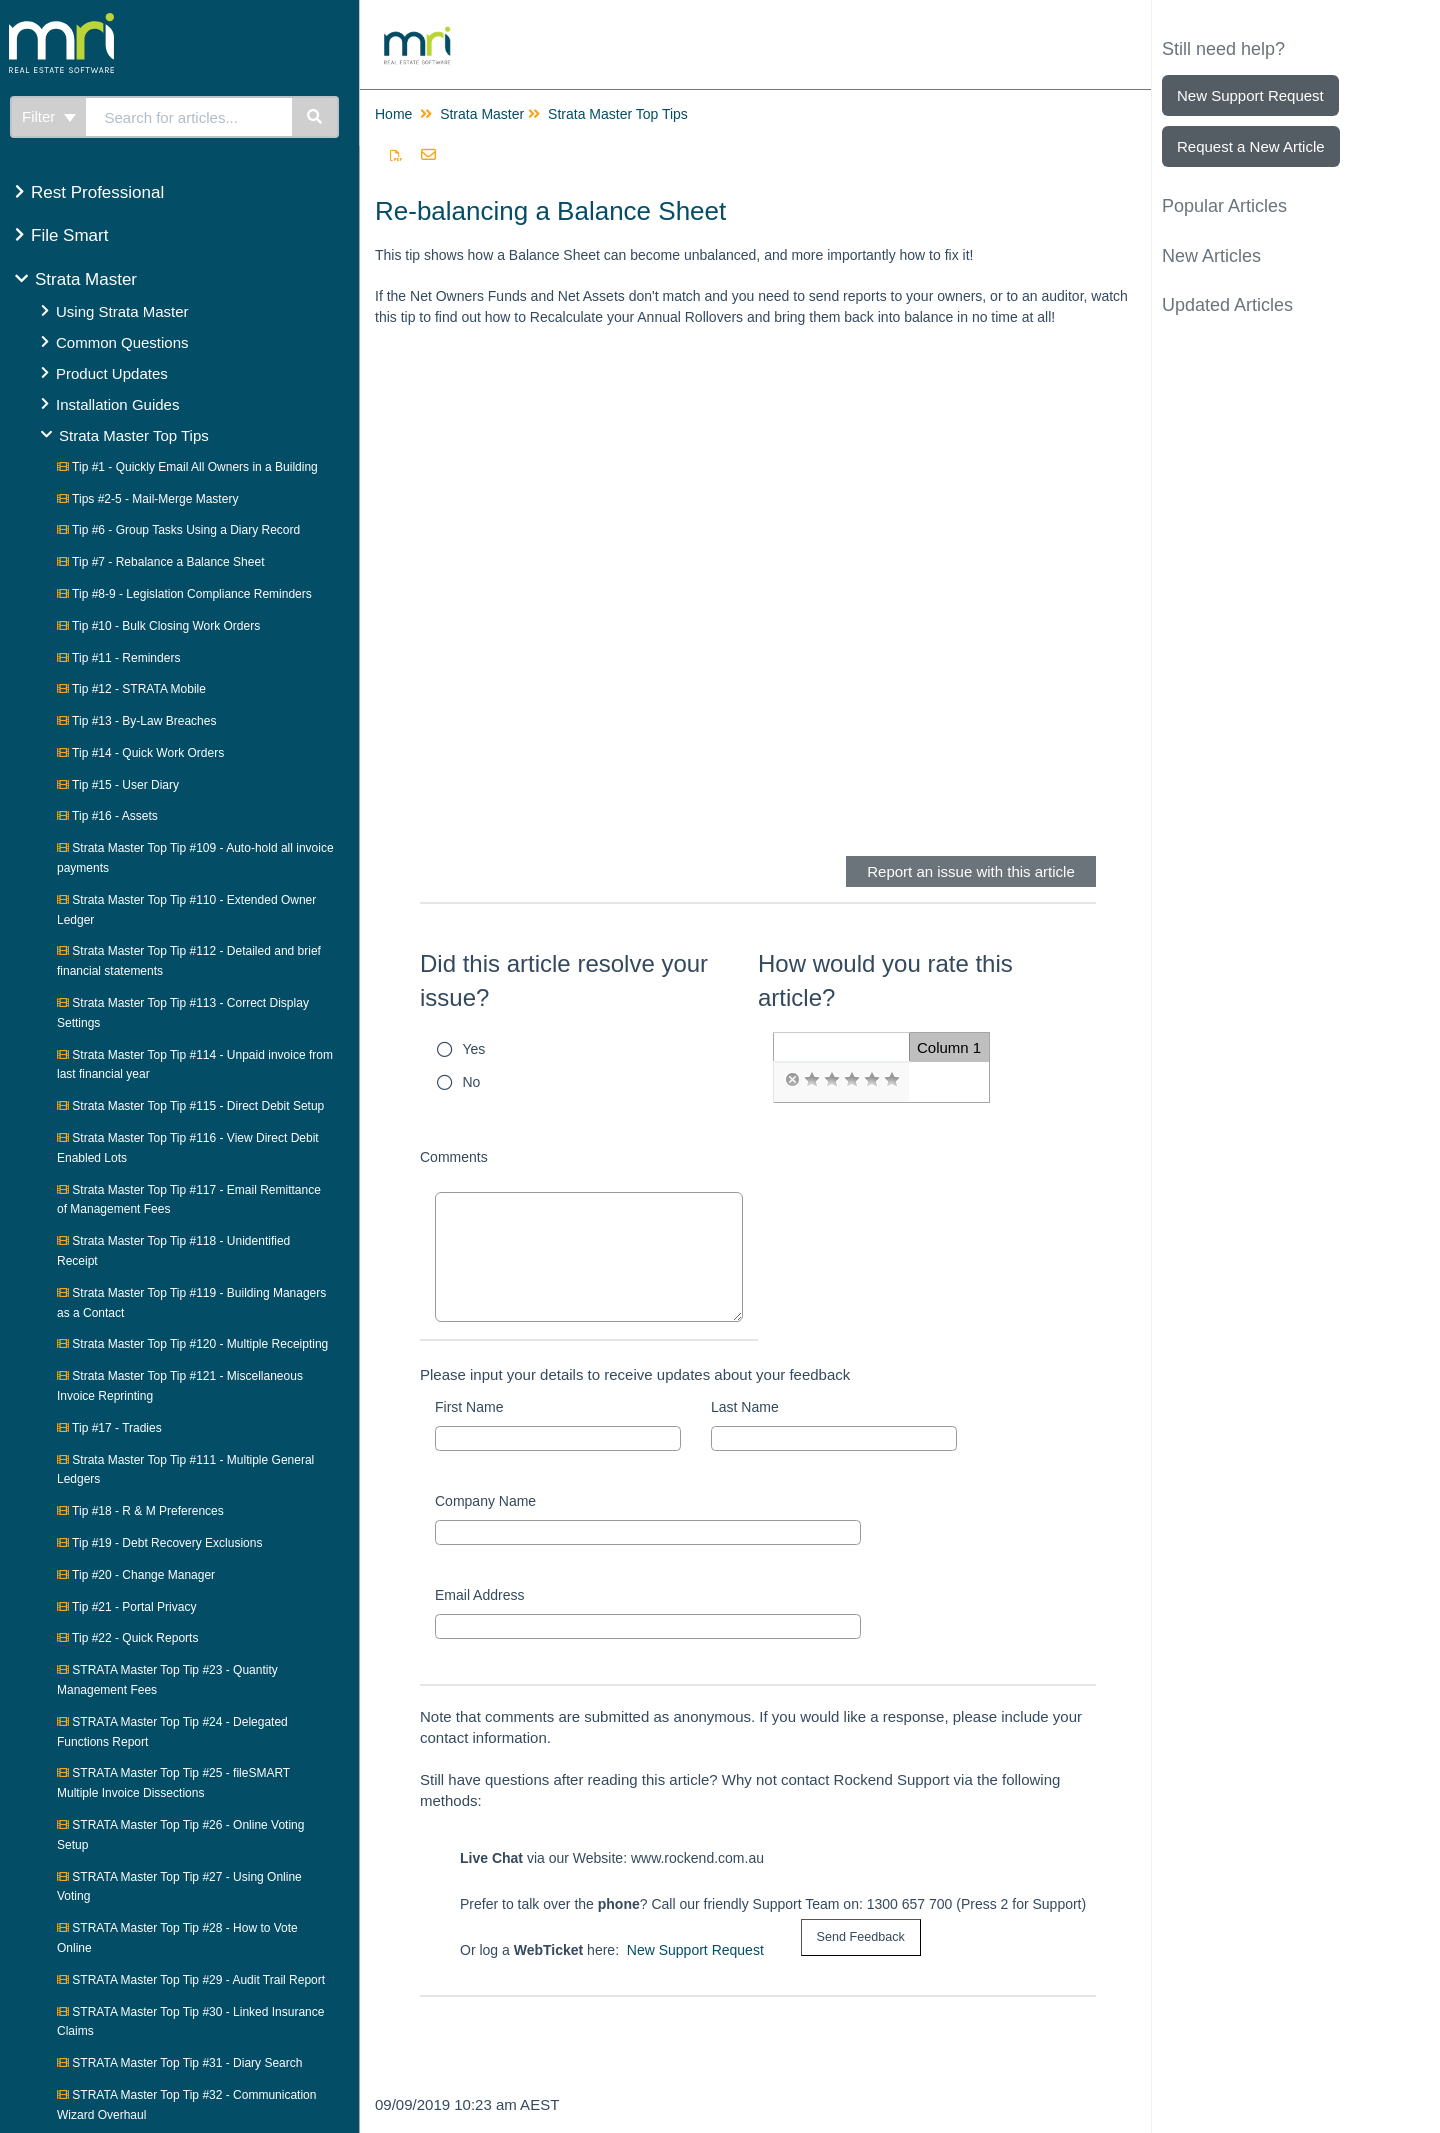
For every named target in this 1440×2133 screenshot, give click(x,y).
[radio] (792, 1080)
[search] (189, 117)
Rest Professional (97, 192)
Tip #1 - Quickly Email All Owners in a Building (187, 467)
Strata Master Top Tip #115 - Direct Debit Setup (190, 1106)
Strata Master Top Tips (134, 435)
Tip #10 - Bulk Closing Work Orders (158, 626)
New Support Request (695, 1950)
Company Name (485, 1501)
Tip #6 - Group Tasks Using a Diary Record (178, 530)
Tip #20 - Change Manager (136, 1575)
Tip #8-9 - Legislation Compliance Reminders (184, 594)
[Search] (315, 117)
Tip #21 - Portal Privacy (126, 1607)
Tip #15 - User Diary (118, 785)
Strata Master (86, 279)
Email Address (479, 1595)
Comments (454, 1157)
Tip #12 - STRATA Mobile (131, 689)
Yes (474, 1049)
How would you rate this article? (885, 980)
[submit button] (861, 1937)
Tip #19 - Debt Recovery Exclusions (159, 1543)
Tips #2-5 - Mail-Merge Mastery (147, 499)
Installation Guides (117, 404)
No (472, 1082)
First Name (469, 1407)
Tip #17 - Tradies (109, 1428)
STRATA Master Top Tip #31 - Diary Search (179, 2063)
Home (393, 114)
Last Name (745, 1407)
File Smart (69, 235)
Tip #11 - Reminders (118, 658)
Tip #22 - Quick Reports (127, 1638)
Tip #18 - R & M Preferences (140, 1511)
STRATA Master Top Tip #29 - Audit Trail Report (191, 1980)
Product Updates (112, 373)
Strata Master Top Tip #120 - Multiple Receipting (192, 1344)
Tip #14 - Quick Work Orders (140, 753)
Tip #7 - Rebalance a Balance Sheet (160, 562)
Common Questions (122, 342)
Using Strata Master (122, 311)
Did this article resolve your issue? (564, 980)
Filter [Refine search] (49, 116)
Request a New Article (1251, 146)
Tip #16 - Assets (107, 816)
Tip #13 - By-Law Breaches (136, 721)
